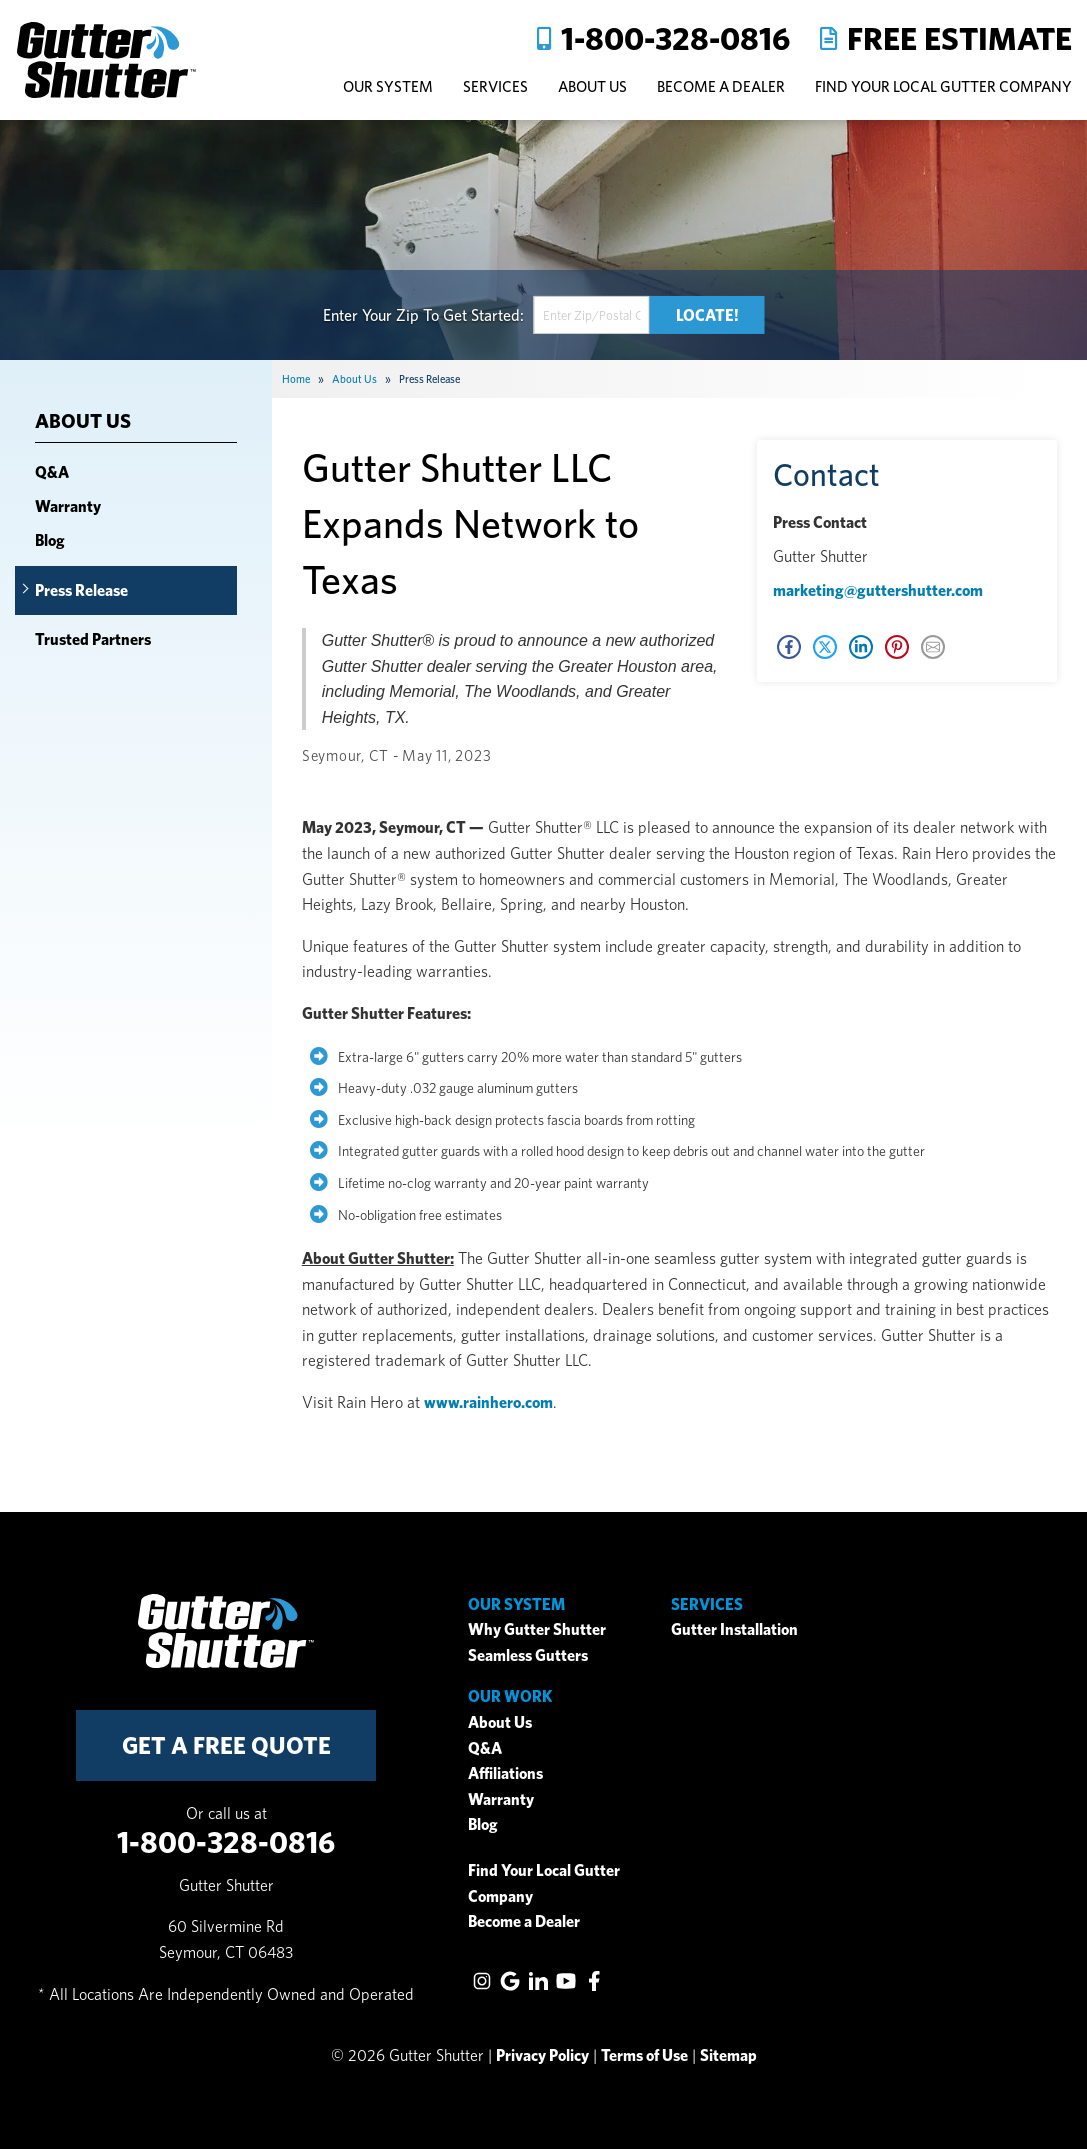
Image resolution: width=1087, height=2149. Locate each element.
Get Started (481, 314)
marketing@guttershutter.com (878, 590)
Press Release (81, 590)
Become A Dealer (721, 86)
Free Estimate (959, 38)
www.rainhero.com (488, 1402)
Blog (50, 540)
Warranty (68, 506)
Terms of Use (644, 2055)
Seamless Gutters (528, 1655)
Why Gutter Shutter (537, 1629)
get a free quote (226, 1745)
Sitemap (728, 2055)
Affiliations (505, 1773)
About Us (83, 421)
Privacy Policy (542, 2055)
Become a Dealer (524, 1921)
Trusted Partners (93, 639)
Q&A (52, 472)
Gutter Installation (734, 1629)
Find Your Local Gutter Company (943, 86)
